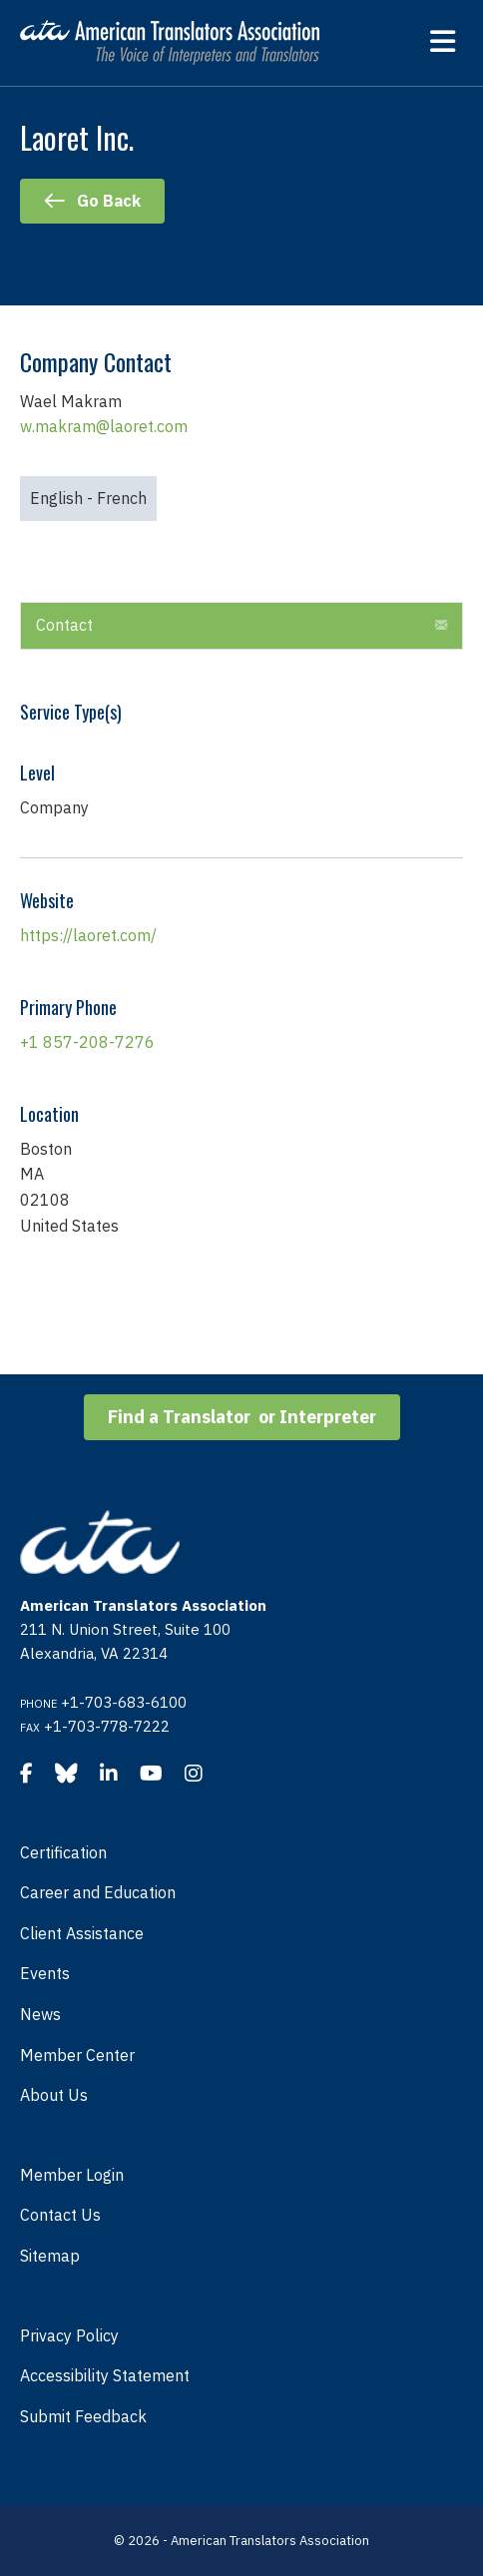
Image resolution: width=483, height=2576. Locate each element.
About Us (54, 2095)
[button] (441, 626)
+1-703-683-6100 (124, 1702)
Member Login (72, 2175)
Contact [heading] (64, 625)
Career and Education (98, 1892)
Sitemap (50, 2256)
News (40, 2014)
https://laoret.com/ (88, 935)
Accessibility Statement (105, 2375)
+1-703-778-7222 (107, 1726)
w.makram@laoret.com (104, 426)
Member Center (77, 2055)
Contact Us (60, 2215)
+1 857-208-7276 (87, 1042)
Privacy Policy (69, 2335)
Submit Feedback (83, 2416)
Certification (63, 1852)
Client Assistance (82, 1933)
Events (45, 1973)
